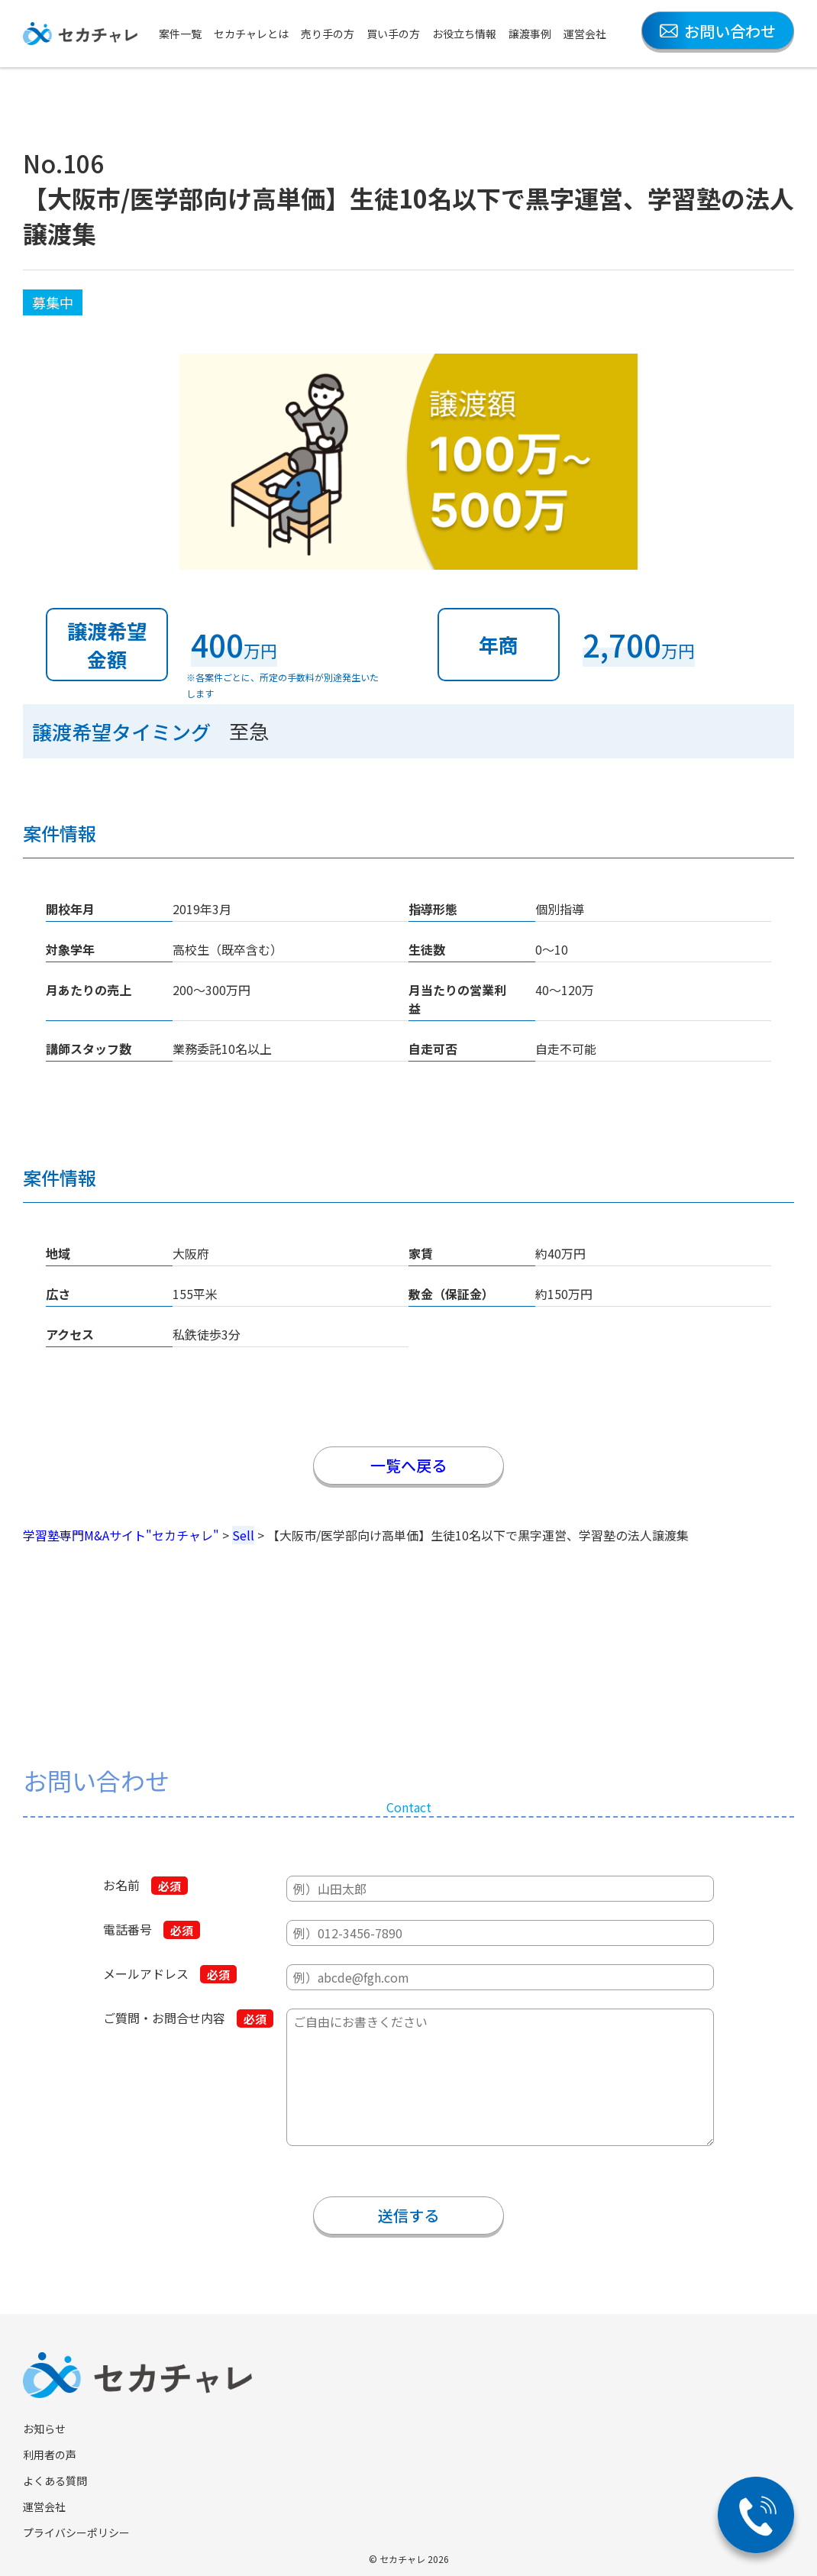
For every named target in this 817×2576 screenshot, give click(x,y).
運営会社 (585, 33)
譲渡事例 (530, 33)
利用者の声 (49, 2454)
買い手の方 (393, 33)
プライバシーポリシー (76, 2532)
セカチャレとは (251, 33)
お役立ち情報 (464, 33)
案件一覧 (180, 33)
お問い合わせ (718, 31)
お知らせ (44, 2428)
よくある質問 (55, 2480)
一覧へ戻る (408, 1465)
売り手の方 (327, 33)
